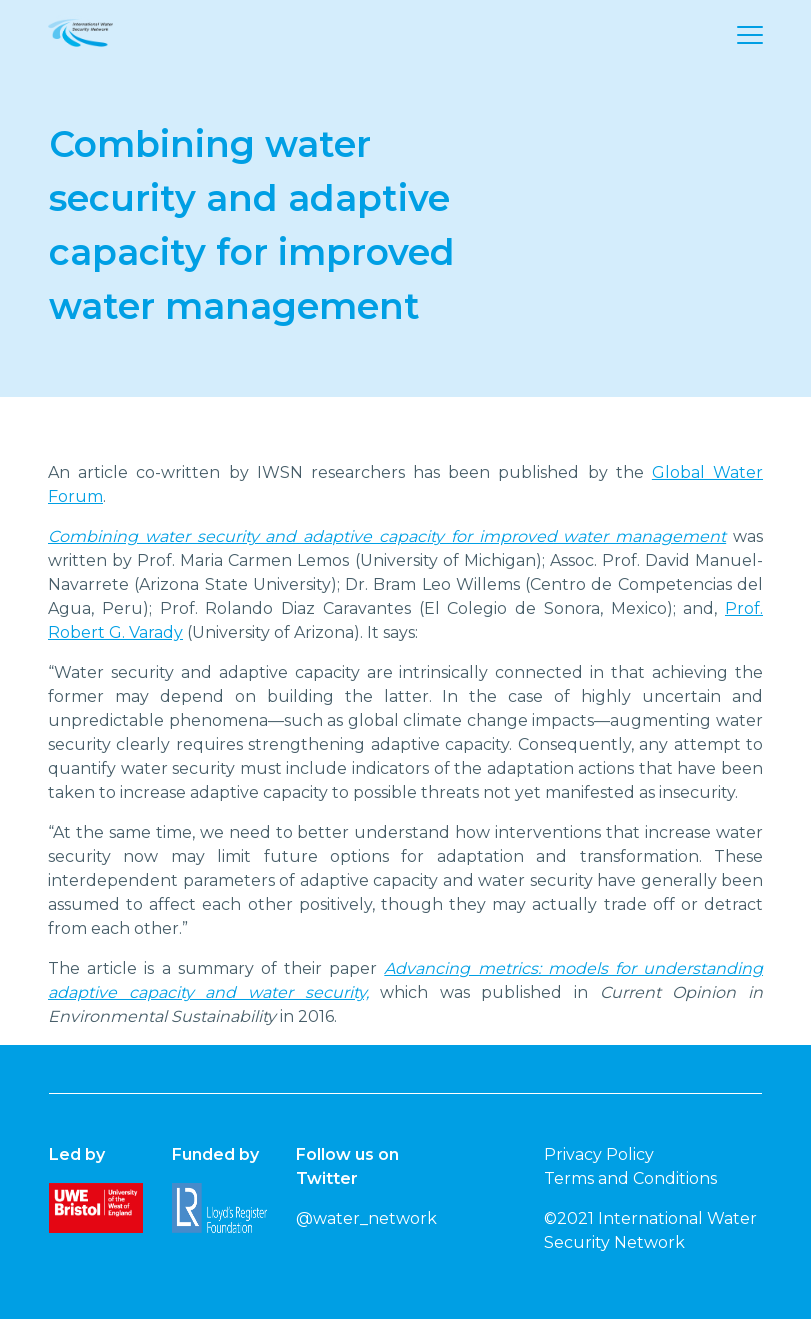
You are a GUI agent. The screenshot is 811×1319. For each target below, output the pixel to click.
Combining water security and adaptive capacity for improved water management (387, 536)
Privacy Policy (599, 1154)
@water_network (366, 1218)
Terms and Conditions (630, 1178)
